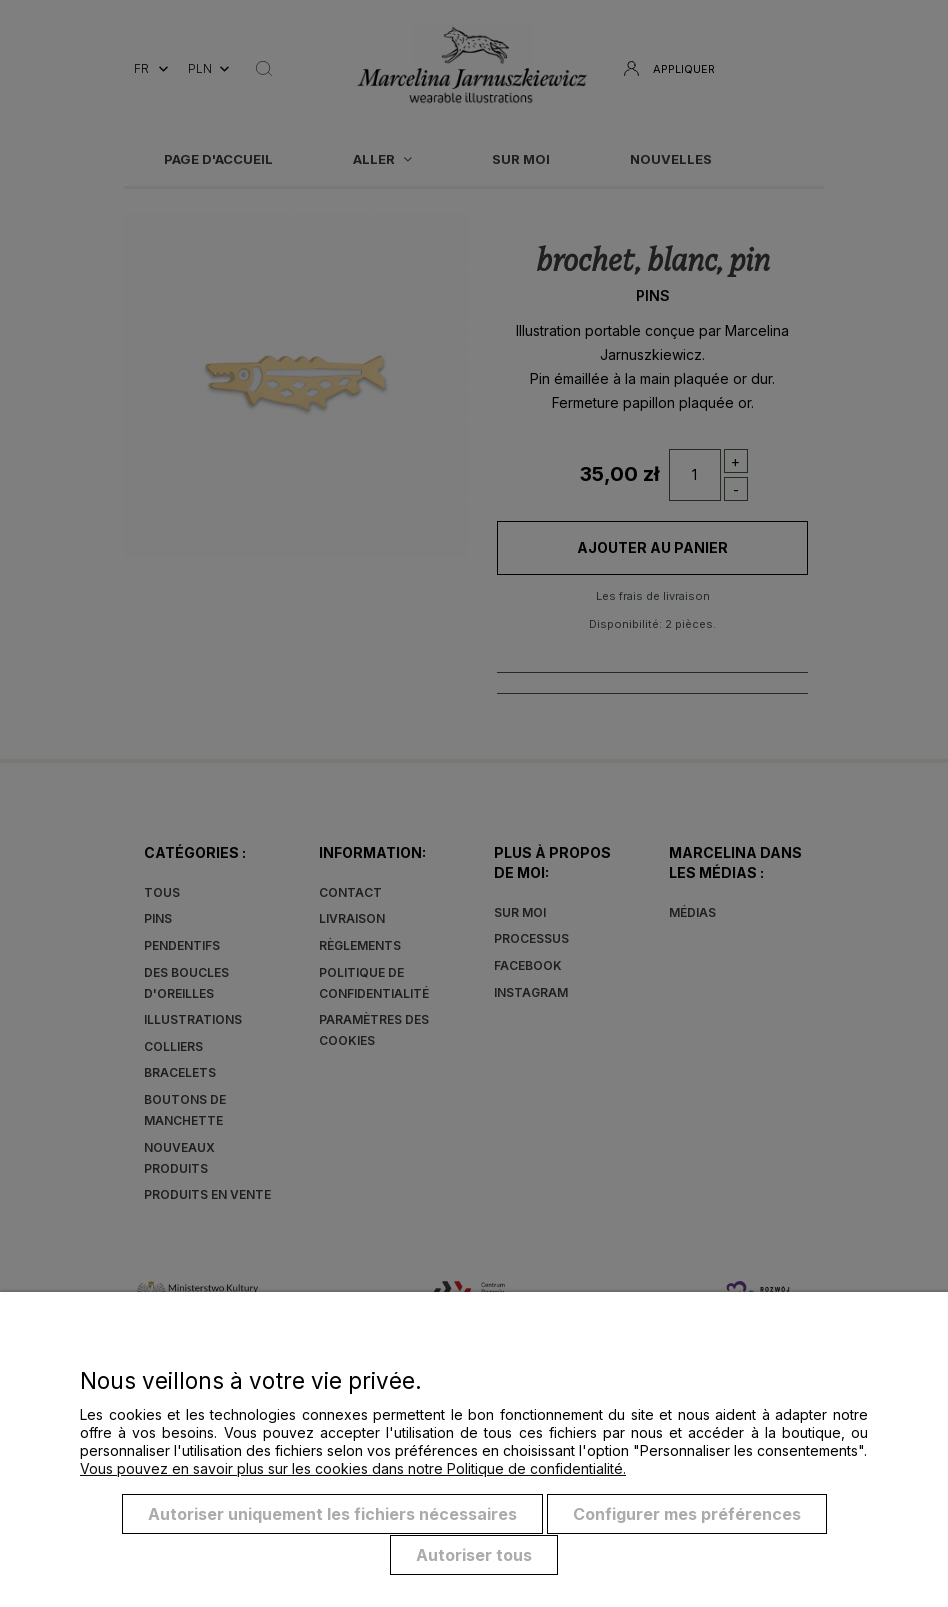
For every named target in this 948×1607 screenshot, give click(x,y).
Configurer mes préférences (687, 1515)
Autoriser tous (474, 1555)
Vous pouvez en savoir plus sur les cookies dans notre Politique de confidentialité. (353, 1469)
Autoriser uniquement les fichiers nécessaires (332, 1515)
